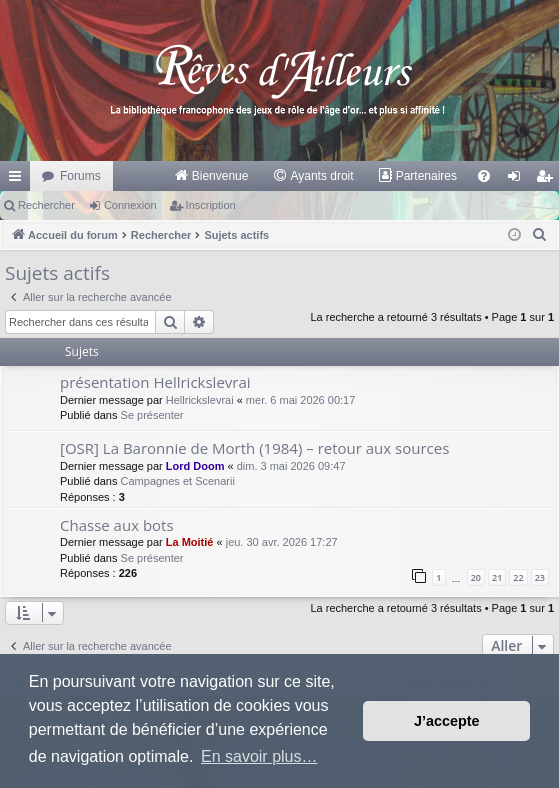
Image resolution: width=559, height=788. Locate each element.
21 (497, 577)
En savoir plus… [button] (259, 756)
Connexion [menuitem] (518, 180)
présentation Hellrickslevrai (155, 382)
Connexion (130, 205)
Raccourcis (19, 180)
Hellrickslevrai (200, 400)
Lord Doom (195, 466)
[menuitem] (211, 176)
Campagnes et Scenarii (178, 481)
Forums (80, 176)
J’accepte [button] (447, 721)
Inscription (211, 205)
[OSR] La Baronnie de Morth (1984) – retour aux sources (254, 448)
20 (476, 577)
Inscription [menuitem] (548, 180)
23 (540, 577)
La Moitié (190, 542)
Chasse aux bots (117, 525)
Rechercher (46, 205)
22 (518, 577)
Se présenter (152, 415)
